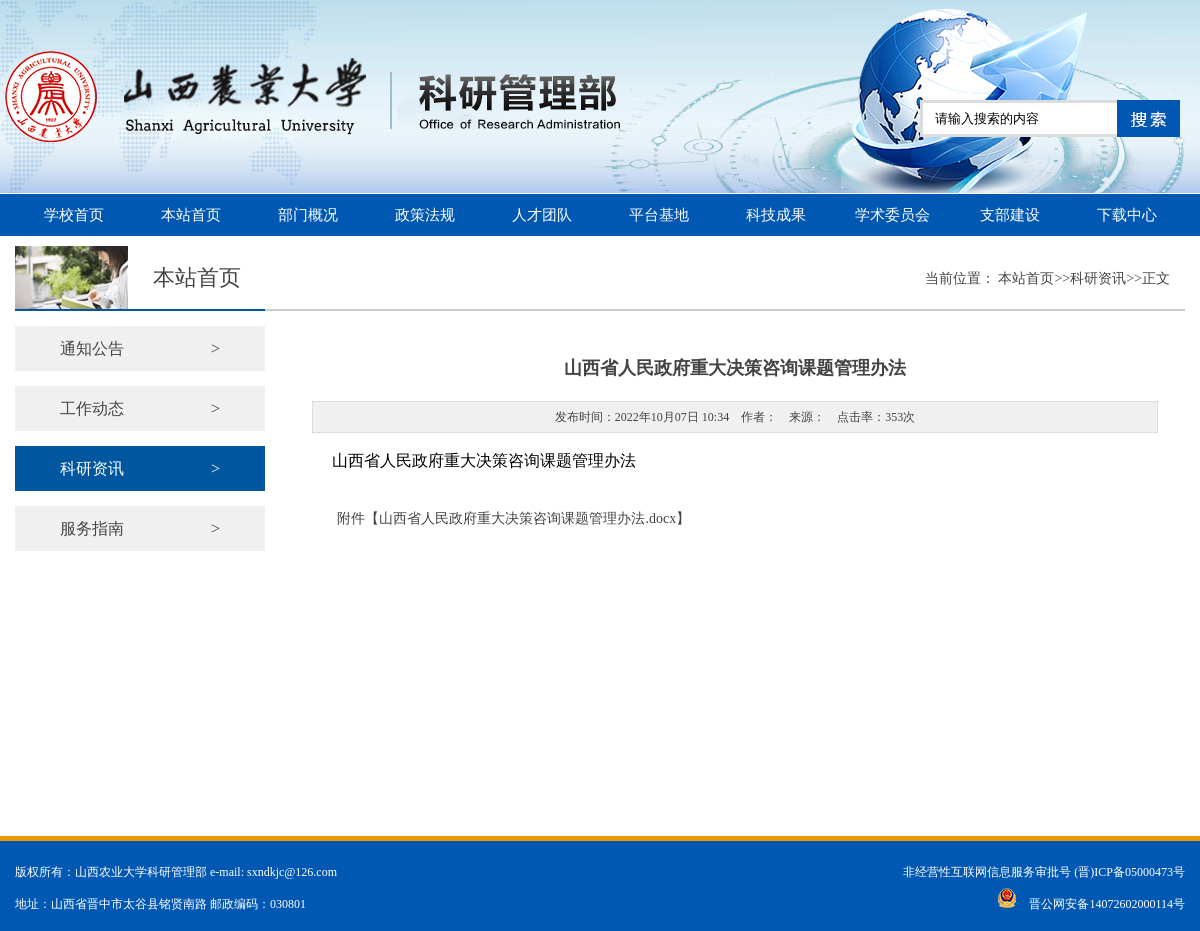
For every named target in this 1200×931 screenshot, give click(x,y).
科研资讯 (140, 468)
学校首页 (74, 215)
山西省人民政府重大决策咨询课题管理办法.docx (527, 518)
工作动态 (140, 408)
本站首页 (191, 215)
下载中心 (1127, 215)
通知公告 (140, 348)
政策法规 (425, 215)
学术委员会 (892, 215)
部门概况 (308, 215)
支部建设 (1010, 215)
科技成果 (776, 215)
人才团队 (542, 215)
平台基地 (659, 215)
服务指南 (140, 528)
